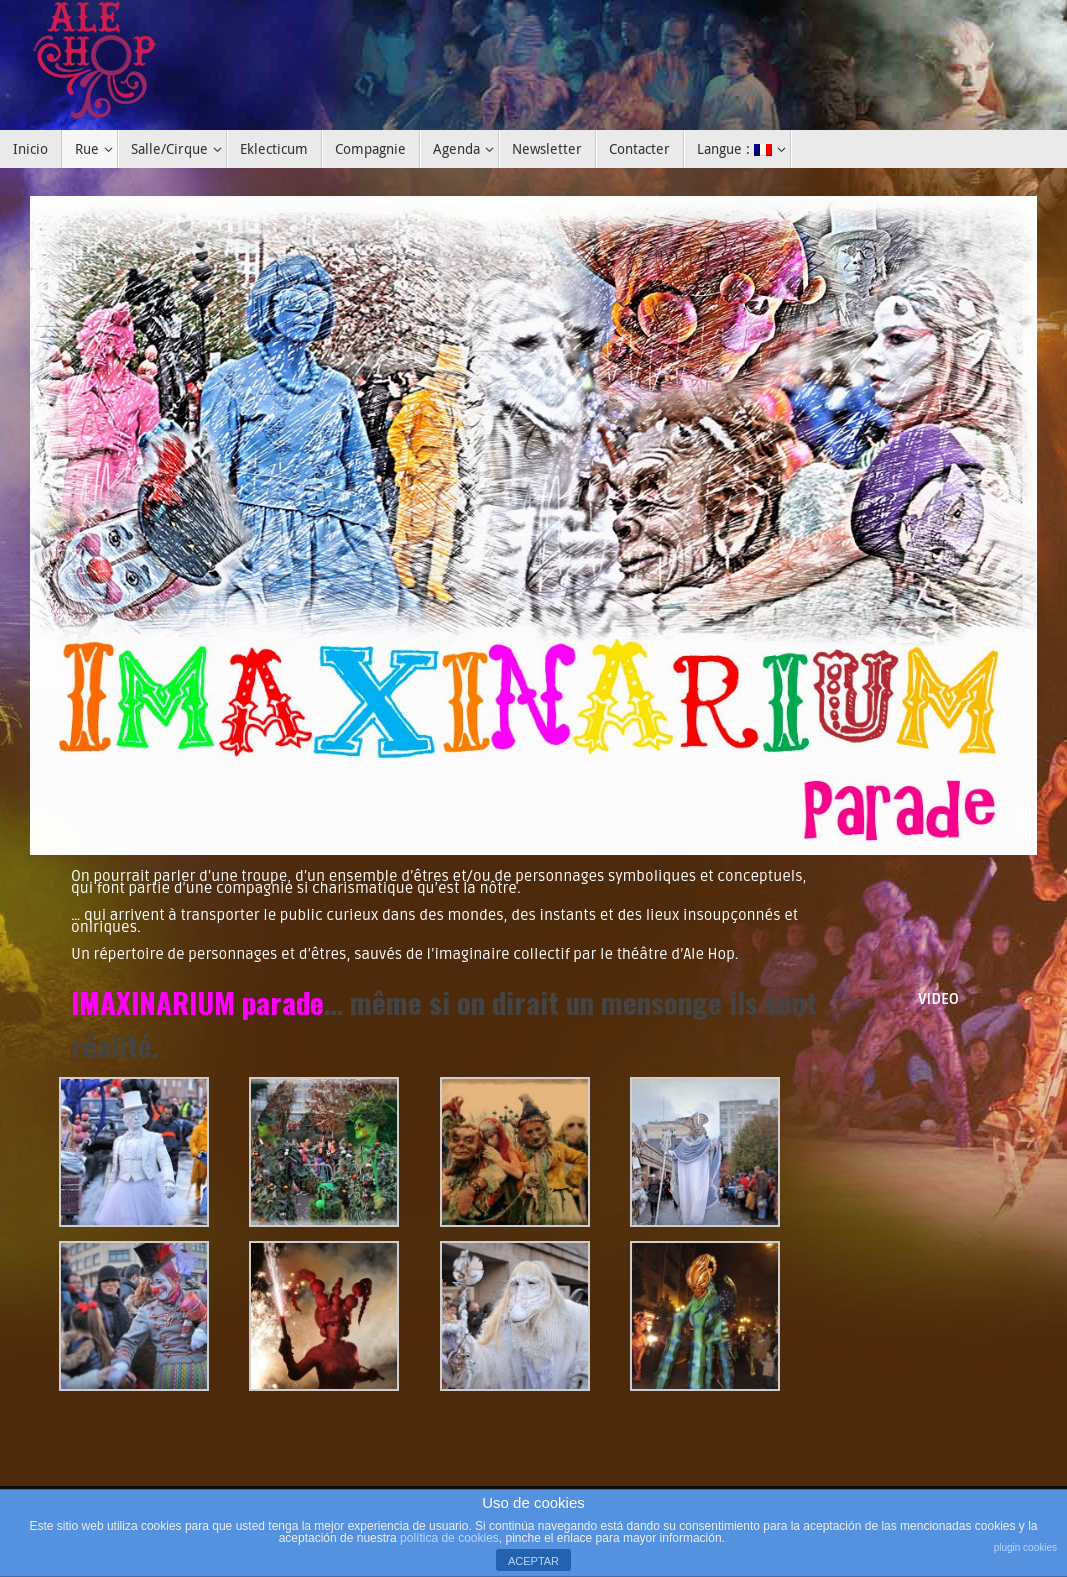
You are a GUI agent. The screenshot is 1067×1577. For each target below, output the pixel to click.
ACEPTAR (533, 1561)
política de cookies (449, 1538)
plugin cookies (1025, 1547)
